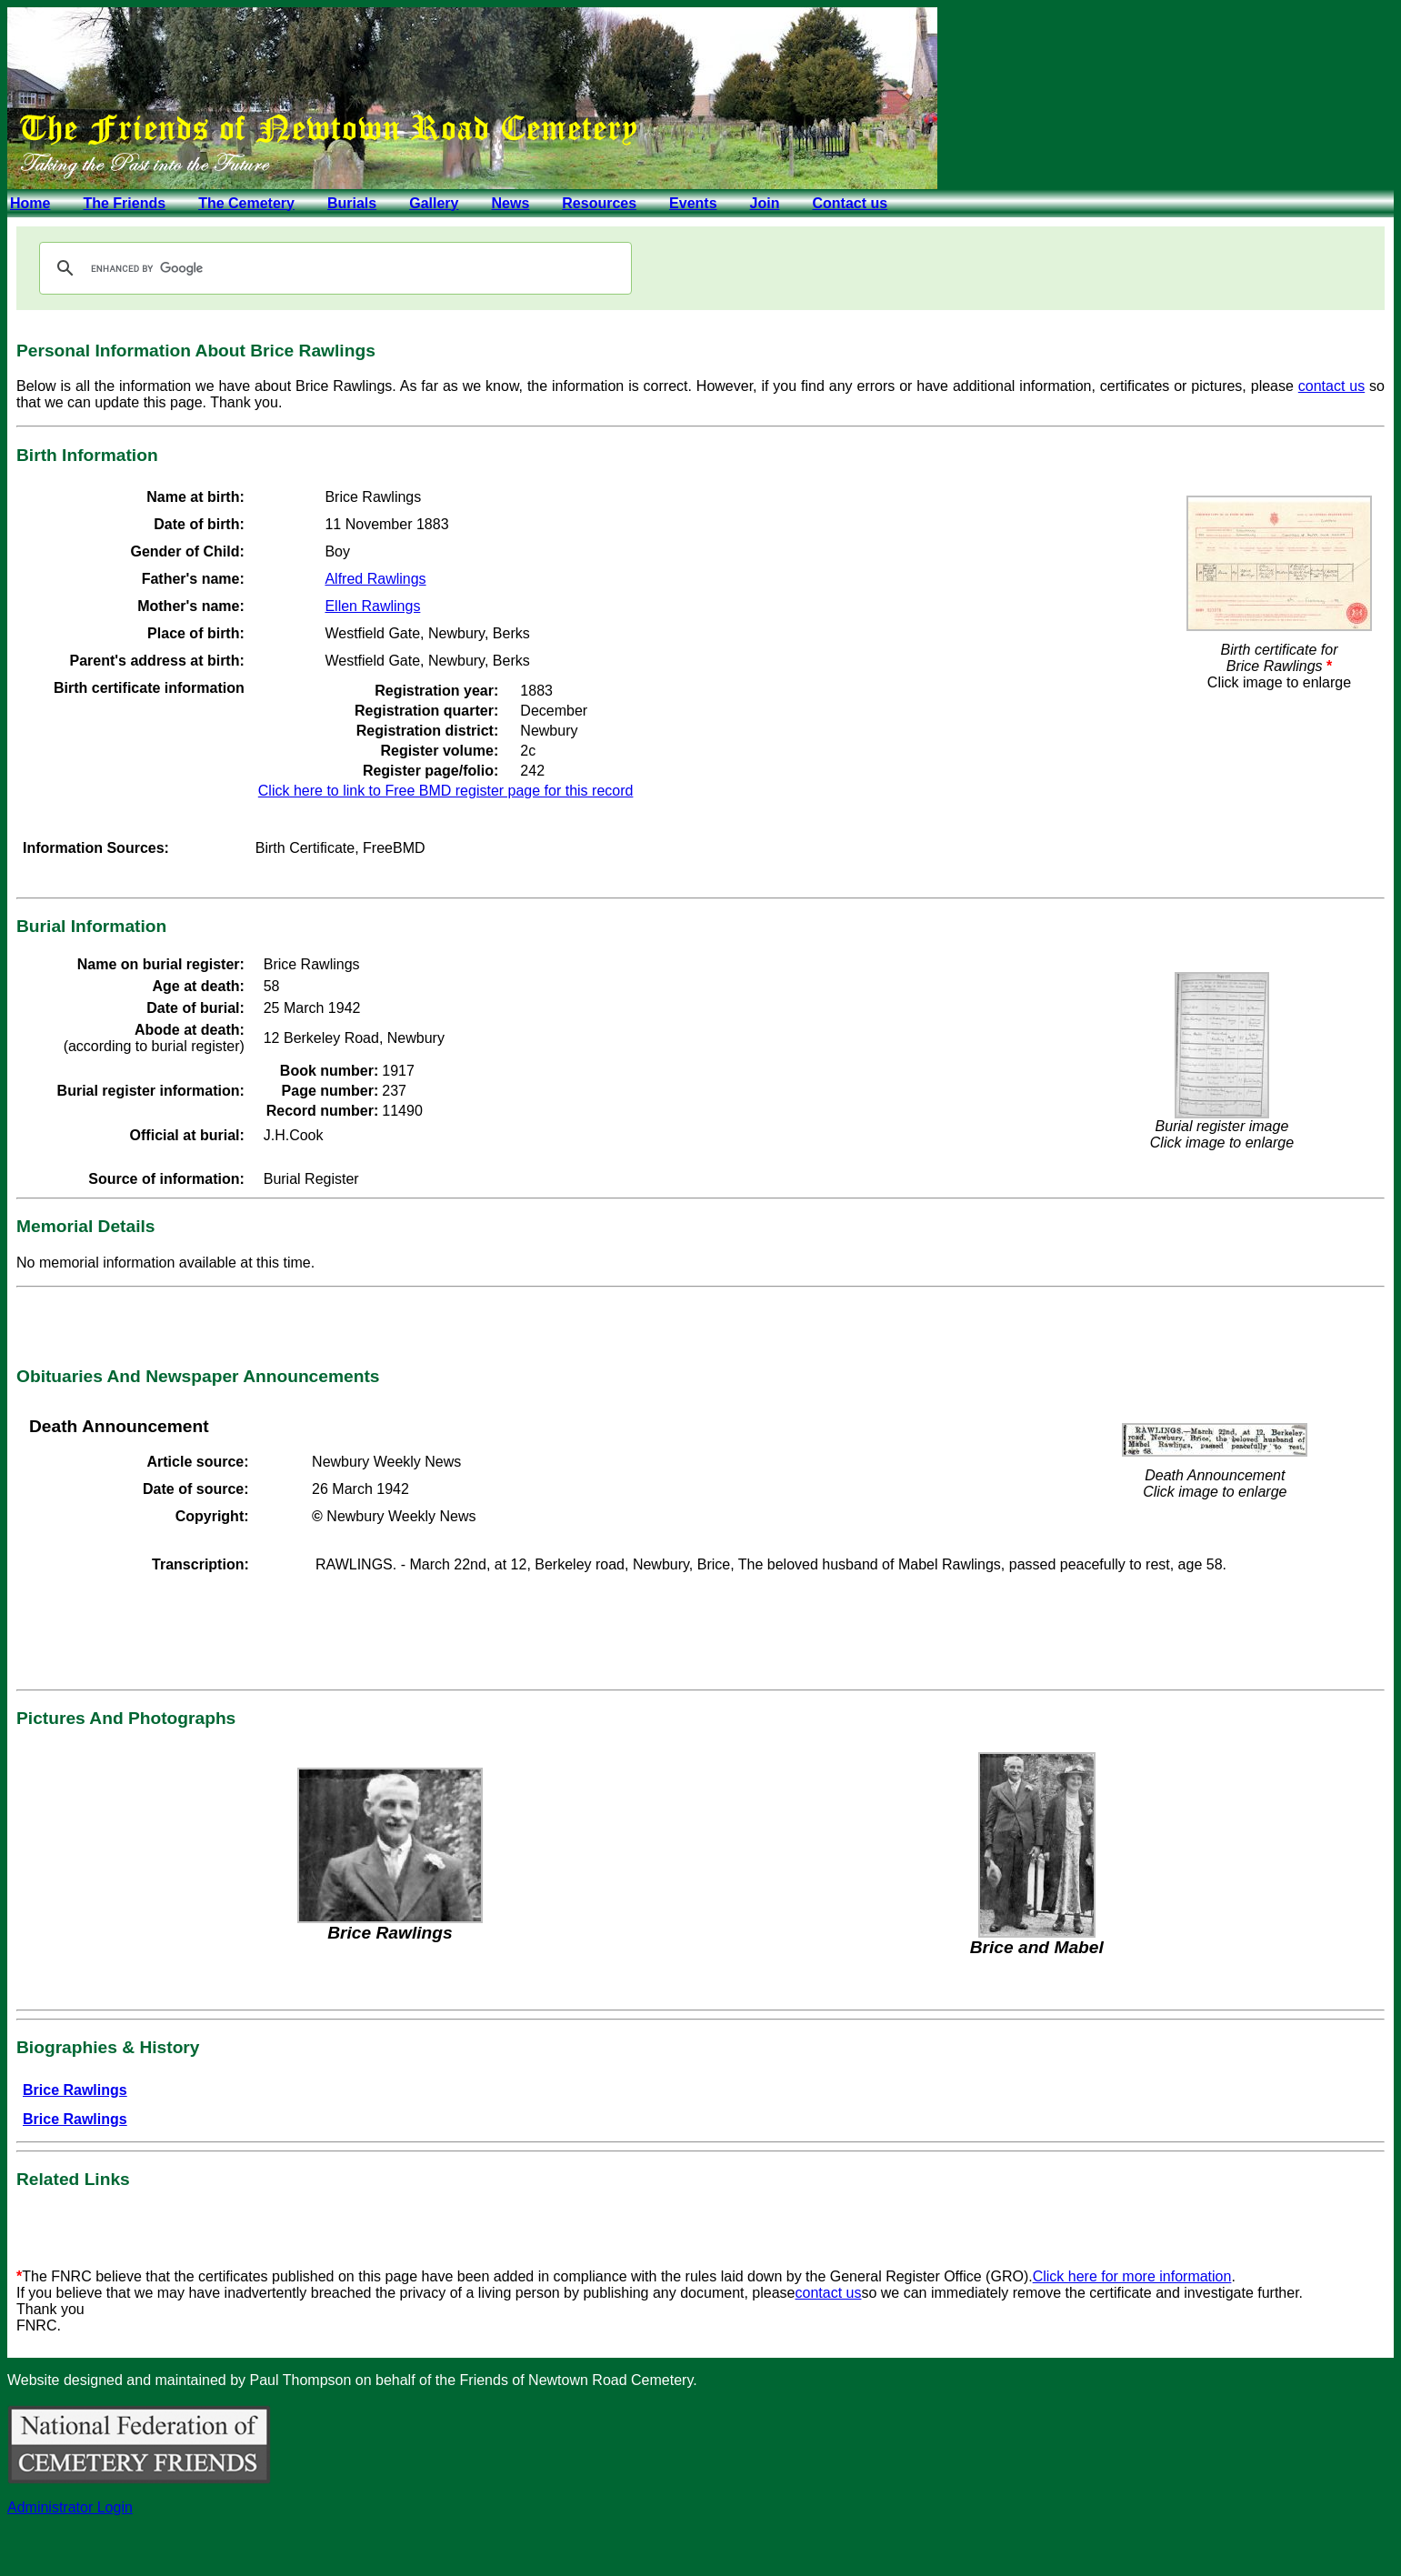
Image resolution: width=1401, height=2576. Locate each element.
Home (30, 203)
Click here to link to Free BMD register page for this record (446, 790)
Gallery (433, 203)
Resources (599, 203)
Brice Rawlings (75, 2090)
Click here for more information (1132, 2276)
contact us (1331, 386)
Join (765, 203)
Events (692, 203)
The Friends (124, 203)
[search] (333, 268)
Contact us (849, 203)
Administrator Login (70, 2507)
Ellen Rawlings (372, 606)
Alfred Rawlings (375, 578)
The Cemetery (246, 203)
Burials (351, 203)
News (510, 203)
